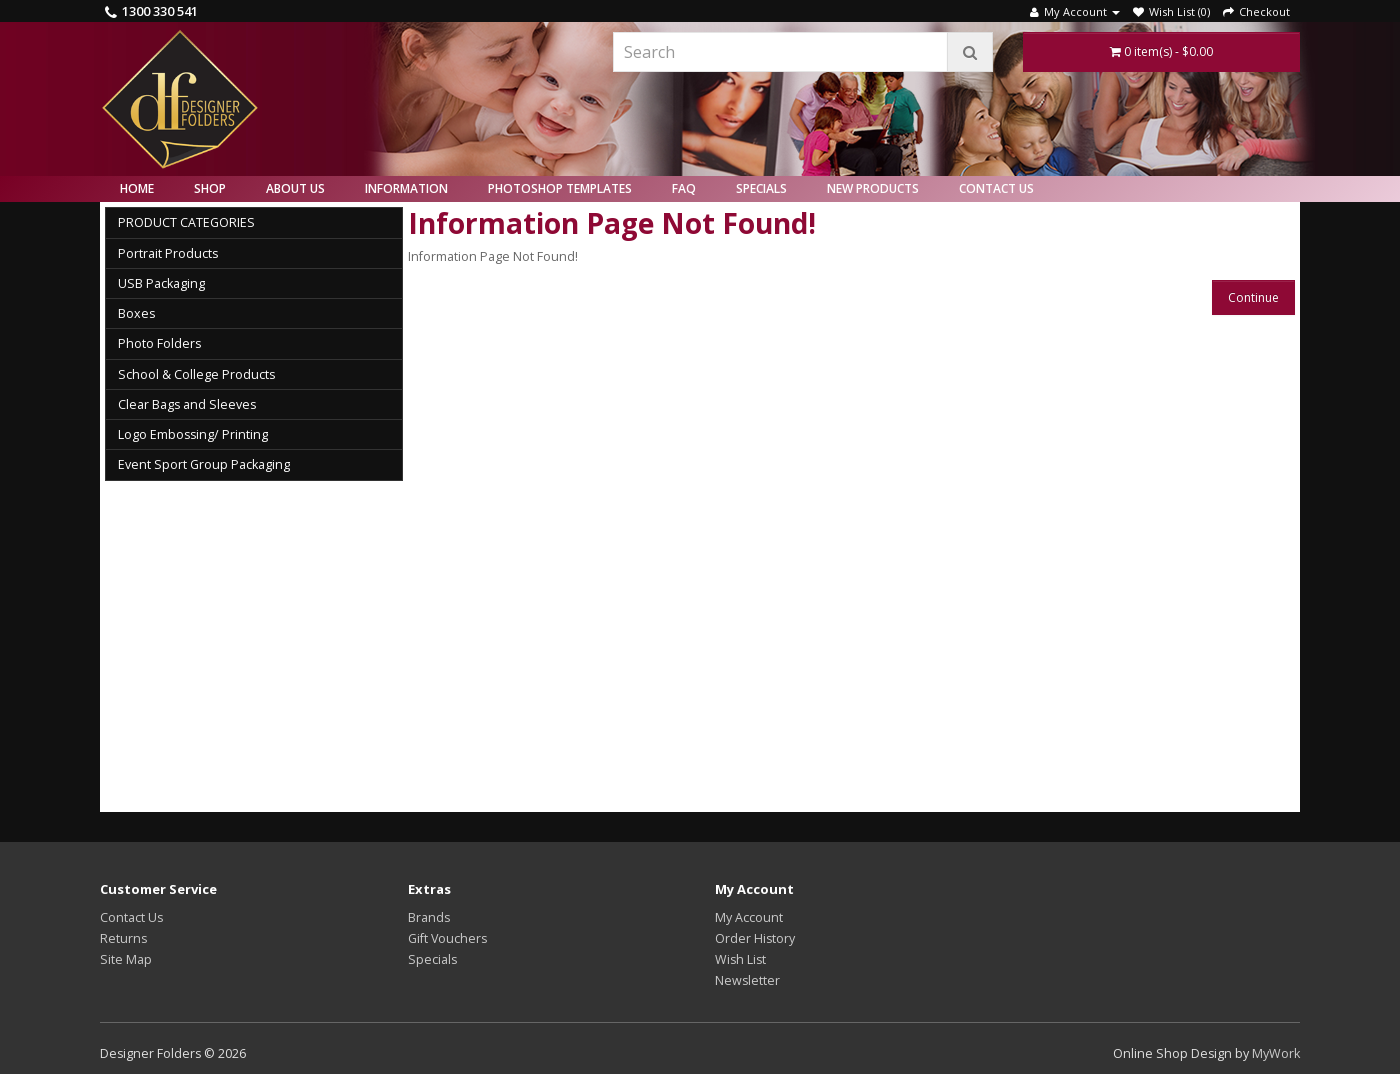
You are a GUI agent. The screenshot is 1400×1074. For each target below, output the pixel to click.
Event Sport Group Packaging (204, 464)
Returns (123, 938)
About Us (295, 188)
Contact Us (996, 188)
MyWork (1276, 1053)
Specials (761, 188)
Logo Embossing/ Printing (193, 434)
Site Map (126, 959)
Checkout (1256, 11)
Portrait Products (168, 253)
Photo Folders (159, 343)
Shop (210, 188)
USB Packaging (161, 283)
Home (137, 188)
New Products (873, 188)
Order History (755, 938)
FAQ (684, 188)
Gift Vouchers (447, 938)
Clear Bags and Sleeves (187, 404)
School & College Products (196, 374)
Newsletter (747, 980)
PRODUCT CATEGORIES (186, 222)
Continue (1253, 297)
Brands (429, 917)
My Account (749, 917)
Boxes (136, 313)
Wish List (740, 959)
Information (406, 188)
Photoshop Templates (560, 188)
